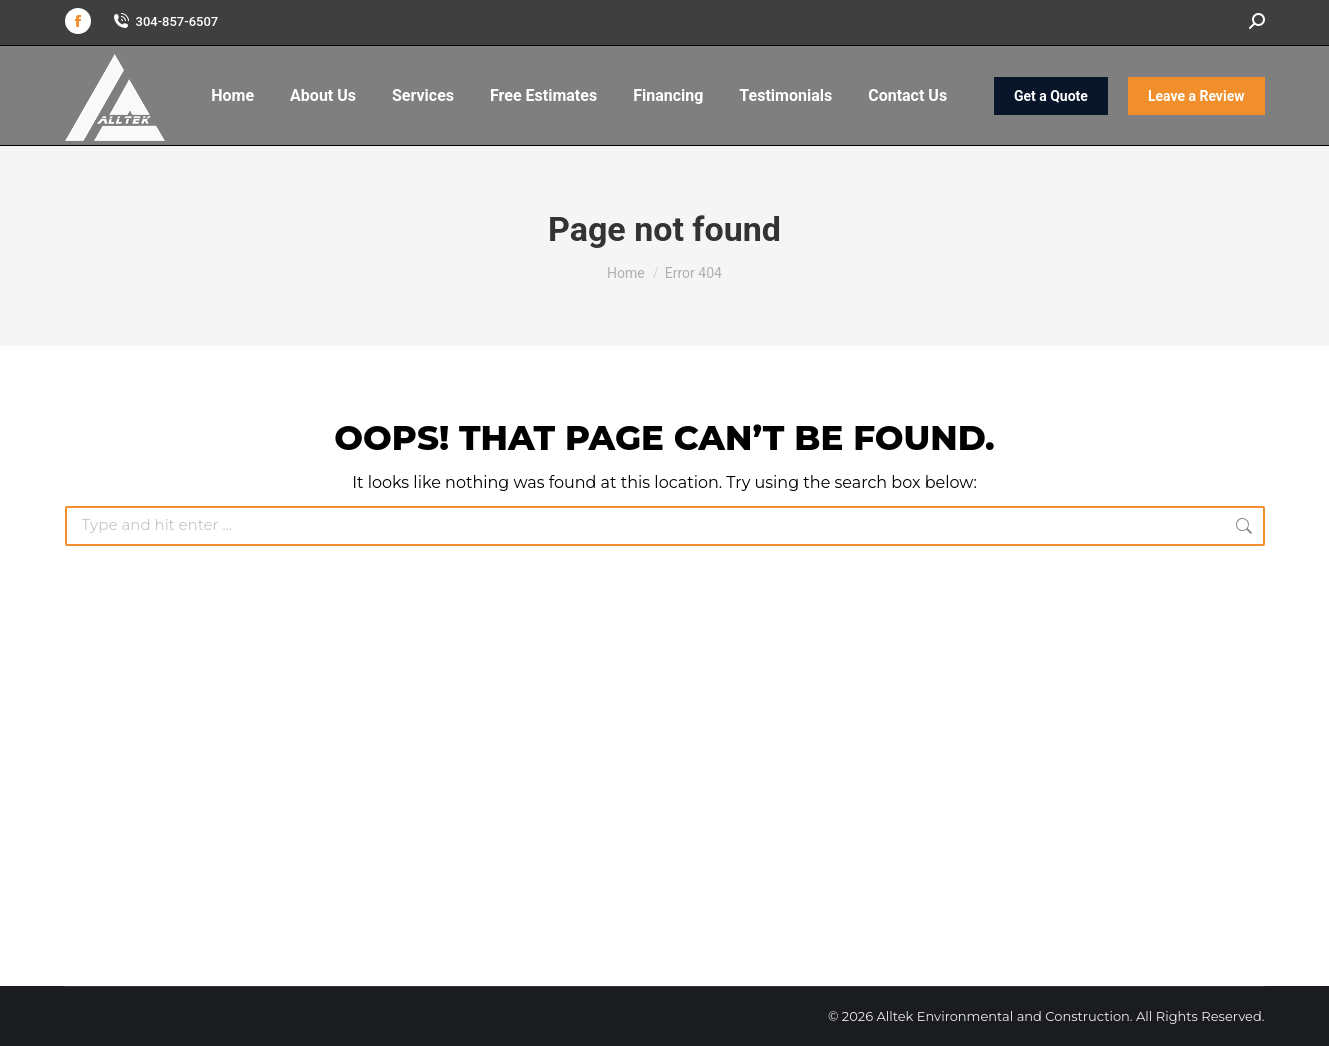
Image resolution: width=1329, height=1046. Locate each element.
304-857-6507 (165, 21)
